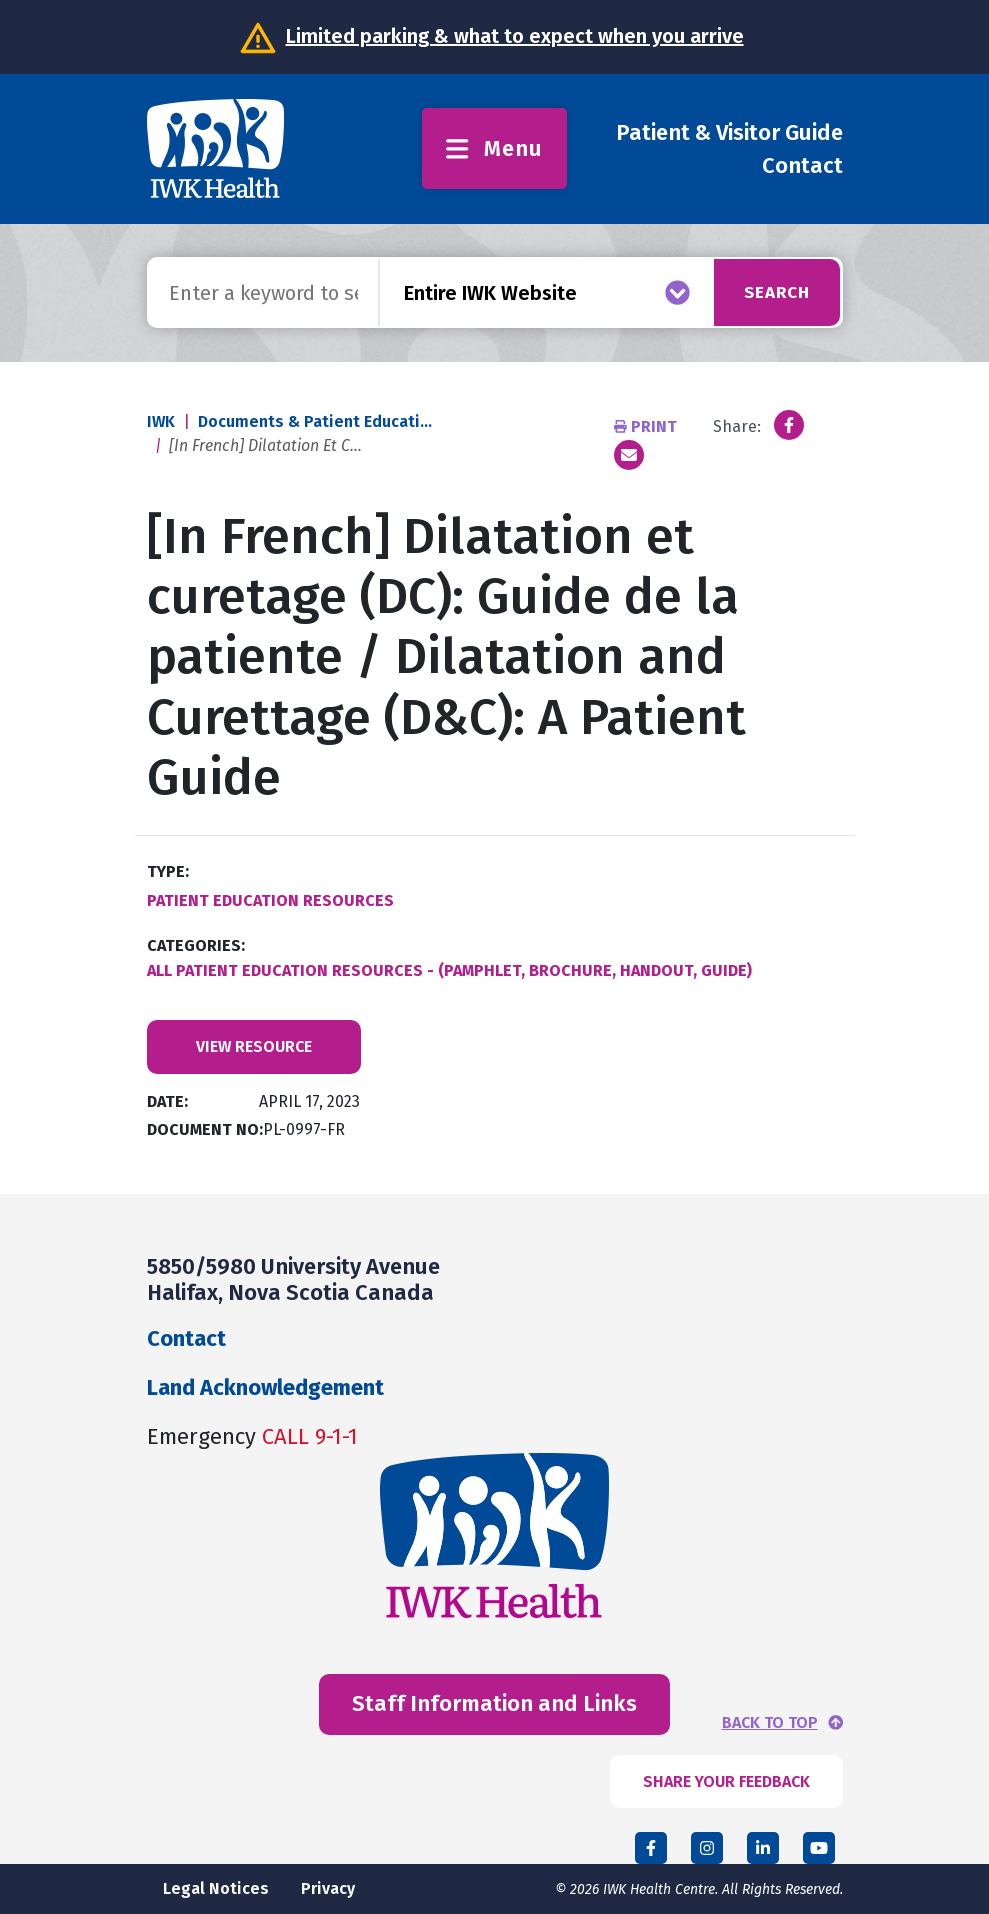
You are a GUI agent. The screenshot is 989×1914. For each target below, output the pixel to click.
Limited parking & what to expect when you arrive (515, 36)
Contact (802, 165)
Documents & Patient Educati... (315, 421)
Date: (167, 1101)
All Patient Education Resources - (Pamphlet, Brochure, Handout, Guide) (449, 970)
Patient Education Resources (270, 900)
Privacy (328, 1888)
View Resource (254, 1046)
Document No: (205, 1129)
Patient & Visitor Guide (729, 132)
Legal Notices (216, 1888)
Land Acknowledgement (265, 1387)
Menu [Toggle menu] (494, 148)
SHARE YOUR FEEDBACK (726, 1781)
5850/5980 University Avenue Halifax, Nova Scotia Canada (293, 1279)
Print (647, 426)
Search (771, 292)
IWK (161, 421)
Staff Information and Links (494, 1703)
